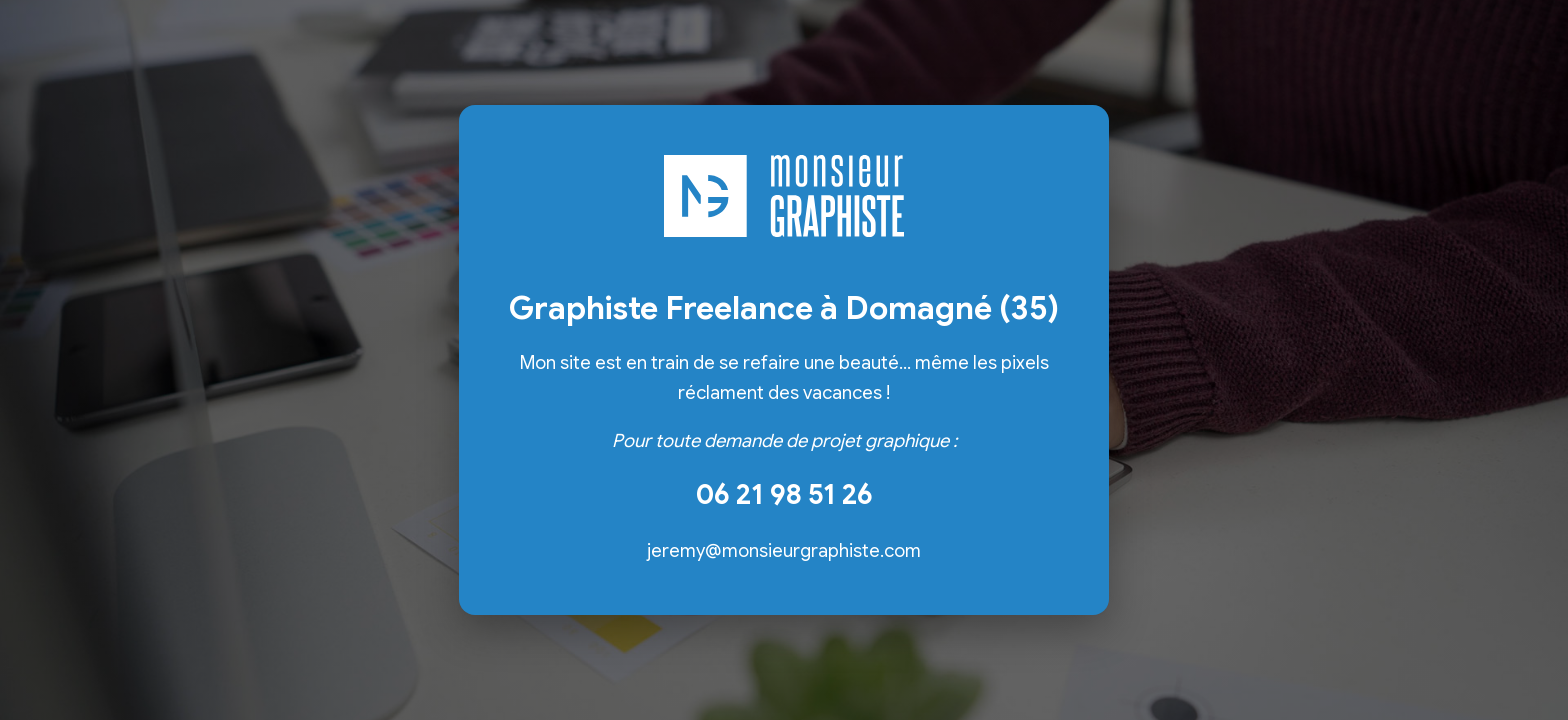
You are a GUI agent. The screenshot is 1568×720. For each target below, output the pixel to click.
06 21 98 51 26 (784, 494)
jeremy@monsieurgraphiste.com (784, 550)
